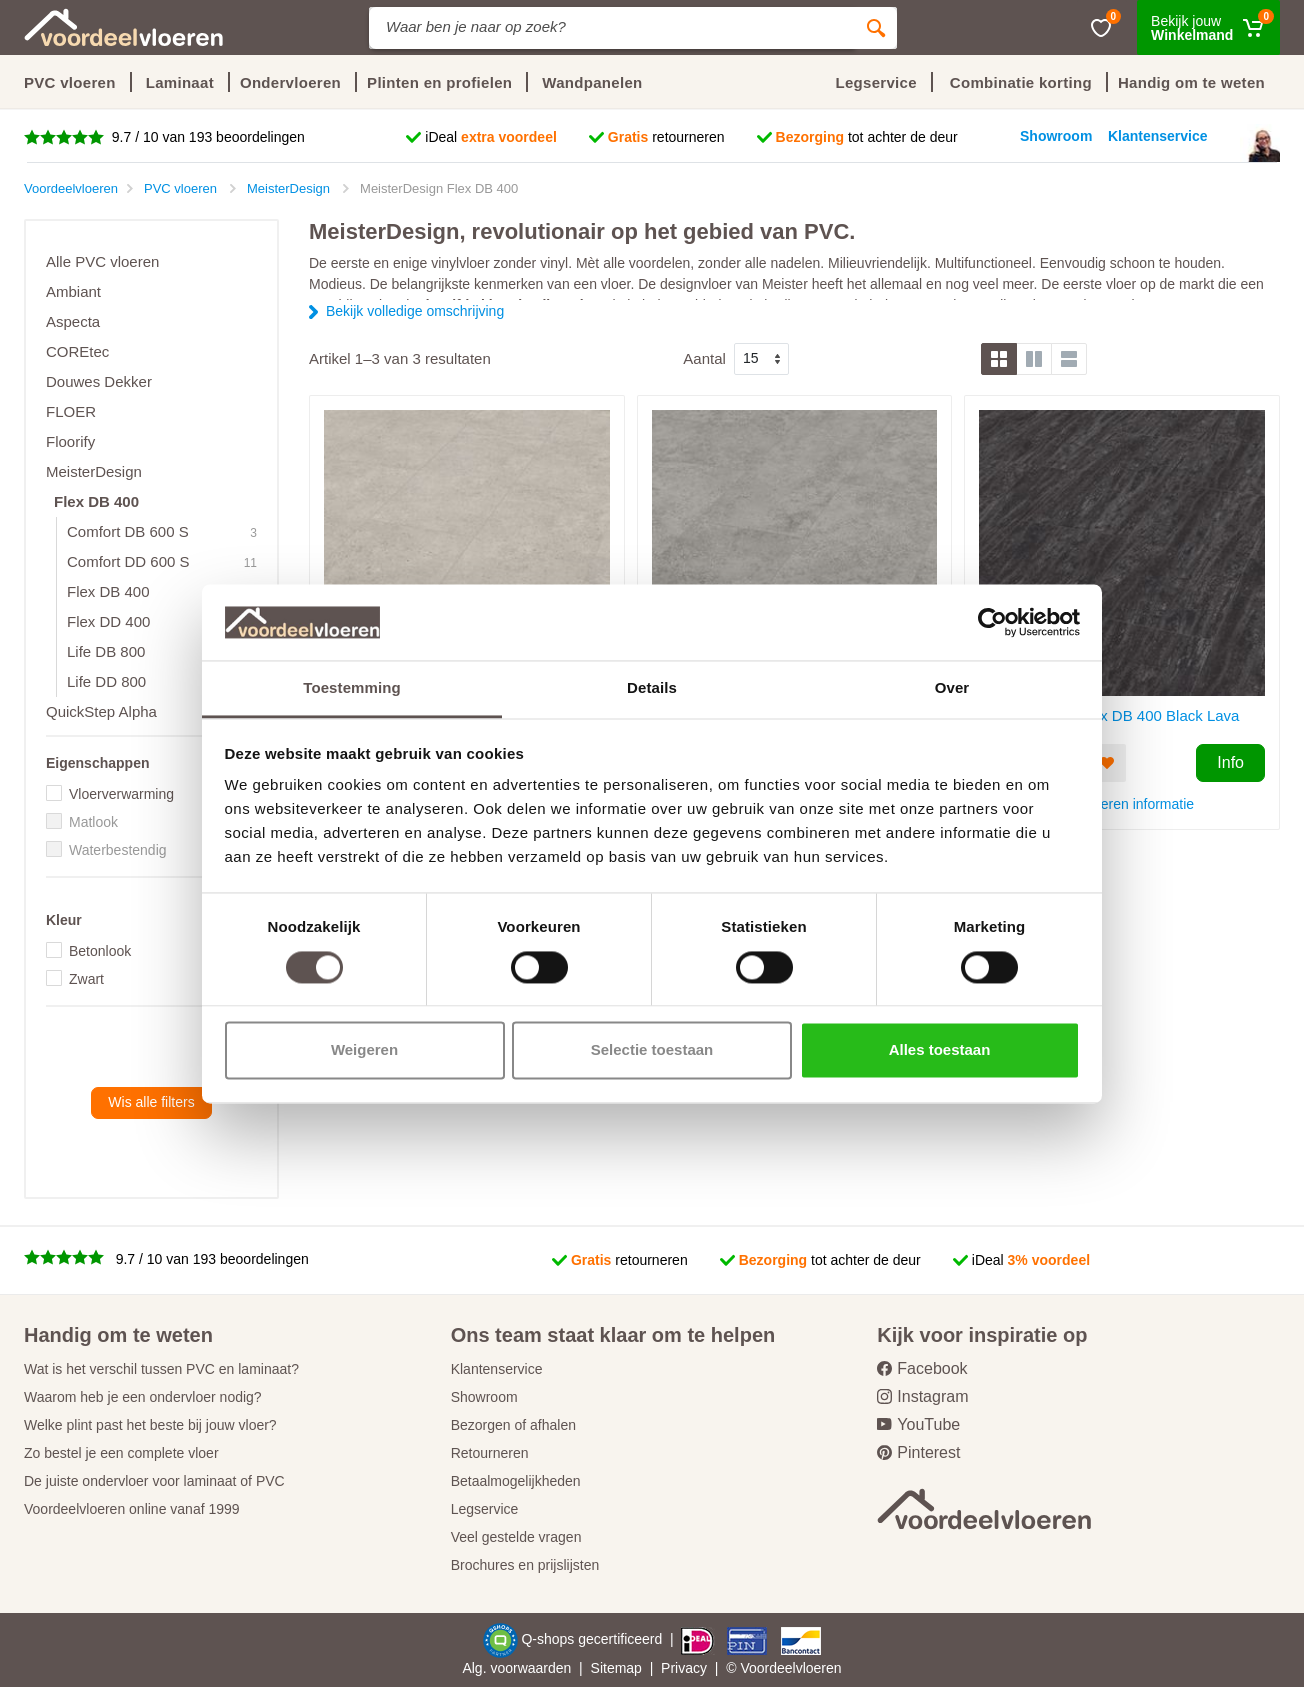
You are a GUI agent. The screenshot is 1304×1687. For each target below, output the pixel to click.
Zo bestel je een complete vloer (121, 1453)
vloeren (819, 1668)
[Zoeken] (876, 28)
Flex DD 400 (108, 621)
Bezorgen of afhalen (513, 1425)
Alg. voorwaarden (516, 1668)
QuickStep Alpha (101, 711)
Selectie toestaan (652, 1050)
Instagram (922, 1396)
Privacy (684, 1668)
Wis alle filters (151, 1102)
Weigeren (364, 1050)
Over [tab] (952, 688)
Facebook (922, 1368)
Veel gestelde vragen (516, 1537)
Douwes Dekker (99, 381)
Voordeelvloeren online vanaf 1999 (132, 1509)
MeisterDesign (94, 471)
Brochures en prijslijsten (525, 1565)
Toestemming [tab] (352, 688)
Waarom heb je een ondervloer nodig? (143, 1397)
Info (1230, 762)
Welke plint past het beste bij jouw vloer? (150, 1425)
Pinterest (918, 1452)
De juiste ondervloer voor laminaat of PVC (154, 1481)
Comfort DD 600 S (128, 561)
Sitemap (616, 1668)
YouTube (918, 1424)
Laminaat (180, 82)
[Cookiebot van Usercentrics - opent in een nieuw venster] (992, 622)
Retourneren (490, 1453)
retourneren (666, 137)
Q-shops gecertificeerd (593, 1639)
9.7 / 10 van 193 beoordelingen (206, 137)
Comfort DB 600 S (128, 531)
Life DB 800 (106, 651)
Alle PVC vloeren (102, 261)
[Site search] (612, 28)
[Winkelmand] (1208, 27)
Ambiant (73, 291)
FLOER (71, 411)
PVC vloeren (70, 82)
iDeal (491, 137)
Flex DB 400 (96, 501)
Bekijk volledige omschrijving (415, 311)
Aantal (704, 358)
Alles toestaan (940, 1050)
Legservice (485, 1509)
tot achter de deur (867, 137)
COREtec (77, 351)
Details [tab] (652, 688)
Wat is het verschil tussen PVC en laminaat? (161, 1369)
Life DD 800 (106, 681)
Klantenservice (497, 1369)
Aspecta (73, 321)
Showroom (484, 1397)
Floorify (70, 441)
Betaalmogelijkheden (516, 1481)
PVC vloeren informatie (1122, 804)
